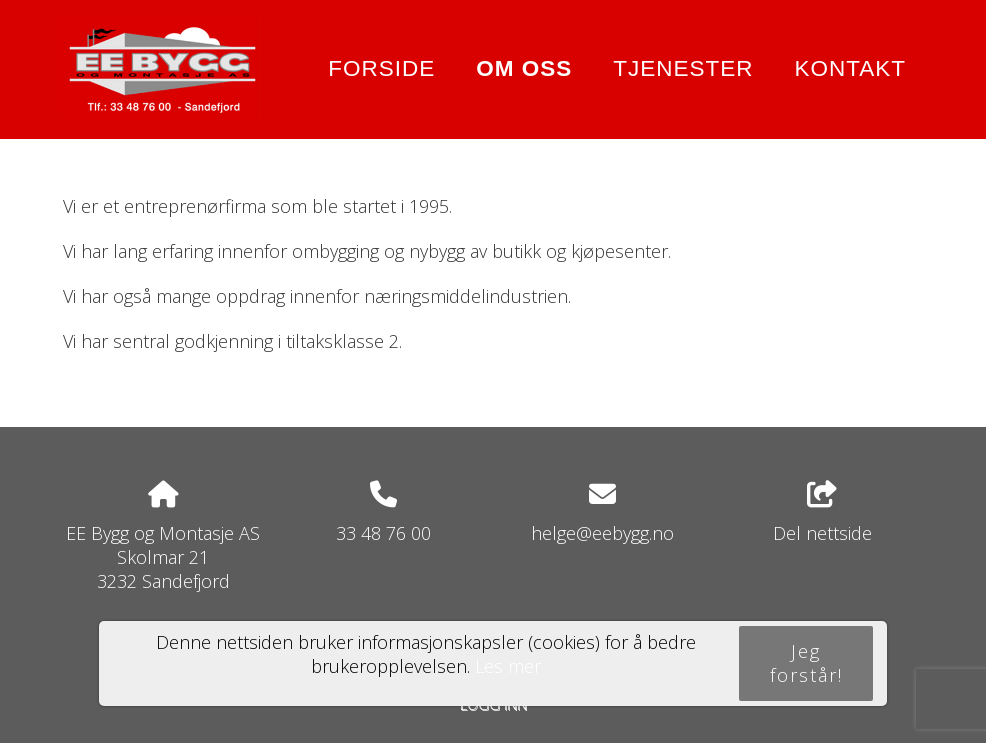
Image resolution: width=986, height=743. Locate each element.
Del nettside (822, 513)
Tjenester (683, 68)
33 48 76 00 (383, 533)
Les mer (508, 666)
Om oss (524, 68)
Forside (381, 68)
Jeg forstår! (806, 663)
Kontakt (851, 68)
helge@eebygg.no (602, 533)
